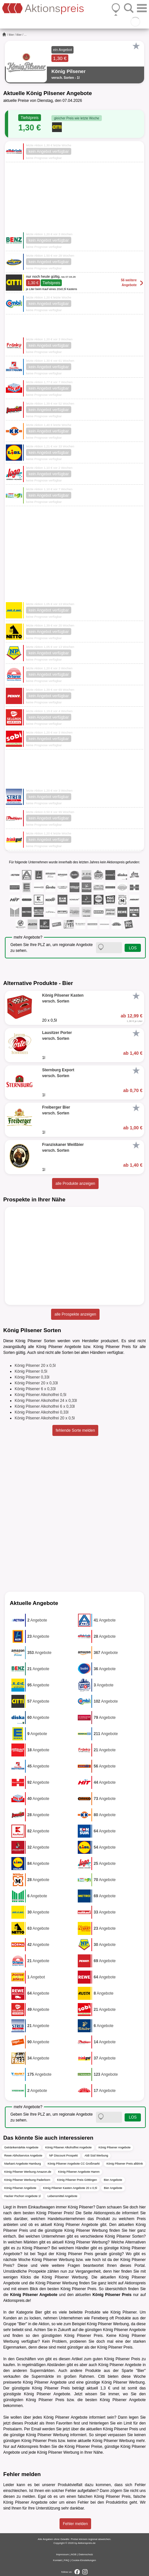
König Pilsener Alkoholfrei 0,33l (41, 1412)
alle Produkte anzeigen (75, 1183)
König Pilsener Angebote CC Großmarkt (74, 2163)
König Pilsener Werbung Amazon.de (27, 2171)
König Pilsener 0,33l (32, 1377)
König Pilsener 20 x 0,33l (36, 1383)
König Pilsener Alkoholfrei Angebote (68, 2147)
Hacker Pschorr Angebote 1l (22, 2196)
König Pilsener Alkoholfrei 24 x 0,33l (46, 1400)
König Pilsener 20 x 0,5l (35, 1365)
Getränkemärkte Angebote (21, 2147)
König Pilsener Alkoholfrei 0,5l (40, 1394)
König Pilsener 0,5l (31, 1371)
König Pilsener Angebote (115, 2147)
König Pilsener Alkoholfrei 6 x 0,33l (45, 1406)
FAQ (66, 2560)
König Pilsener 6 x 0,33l (35, 1389)
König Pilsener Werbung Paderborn (27, 2179)
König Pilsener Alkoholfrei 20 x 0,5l (45, 1418)
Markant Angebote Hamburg (22, 2163)
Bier (11, 34)
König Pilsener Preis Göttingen (77, 2179)
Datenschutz (85, 2554)
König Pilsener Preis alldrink (124, 2163)
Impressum (62, 2554)
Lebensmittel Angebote (62, 2196)
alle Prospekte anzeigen (75, 1314)
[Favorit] (136, 46)
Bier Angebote (113, 2179)
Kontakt (57, 2560)
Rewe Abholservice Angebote (23, 2155)
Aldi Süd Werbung (96, 2155)
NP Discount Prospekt (63, 2155)
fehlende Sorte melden (75, 1430)
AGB (73, 2554)
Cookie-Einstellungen (83, 2560)
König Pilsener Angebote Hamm (79, 2171)
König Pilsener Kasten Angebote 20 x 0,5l (70, 2188)
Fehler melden (75, 2523)
